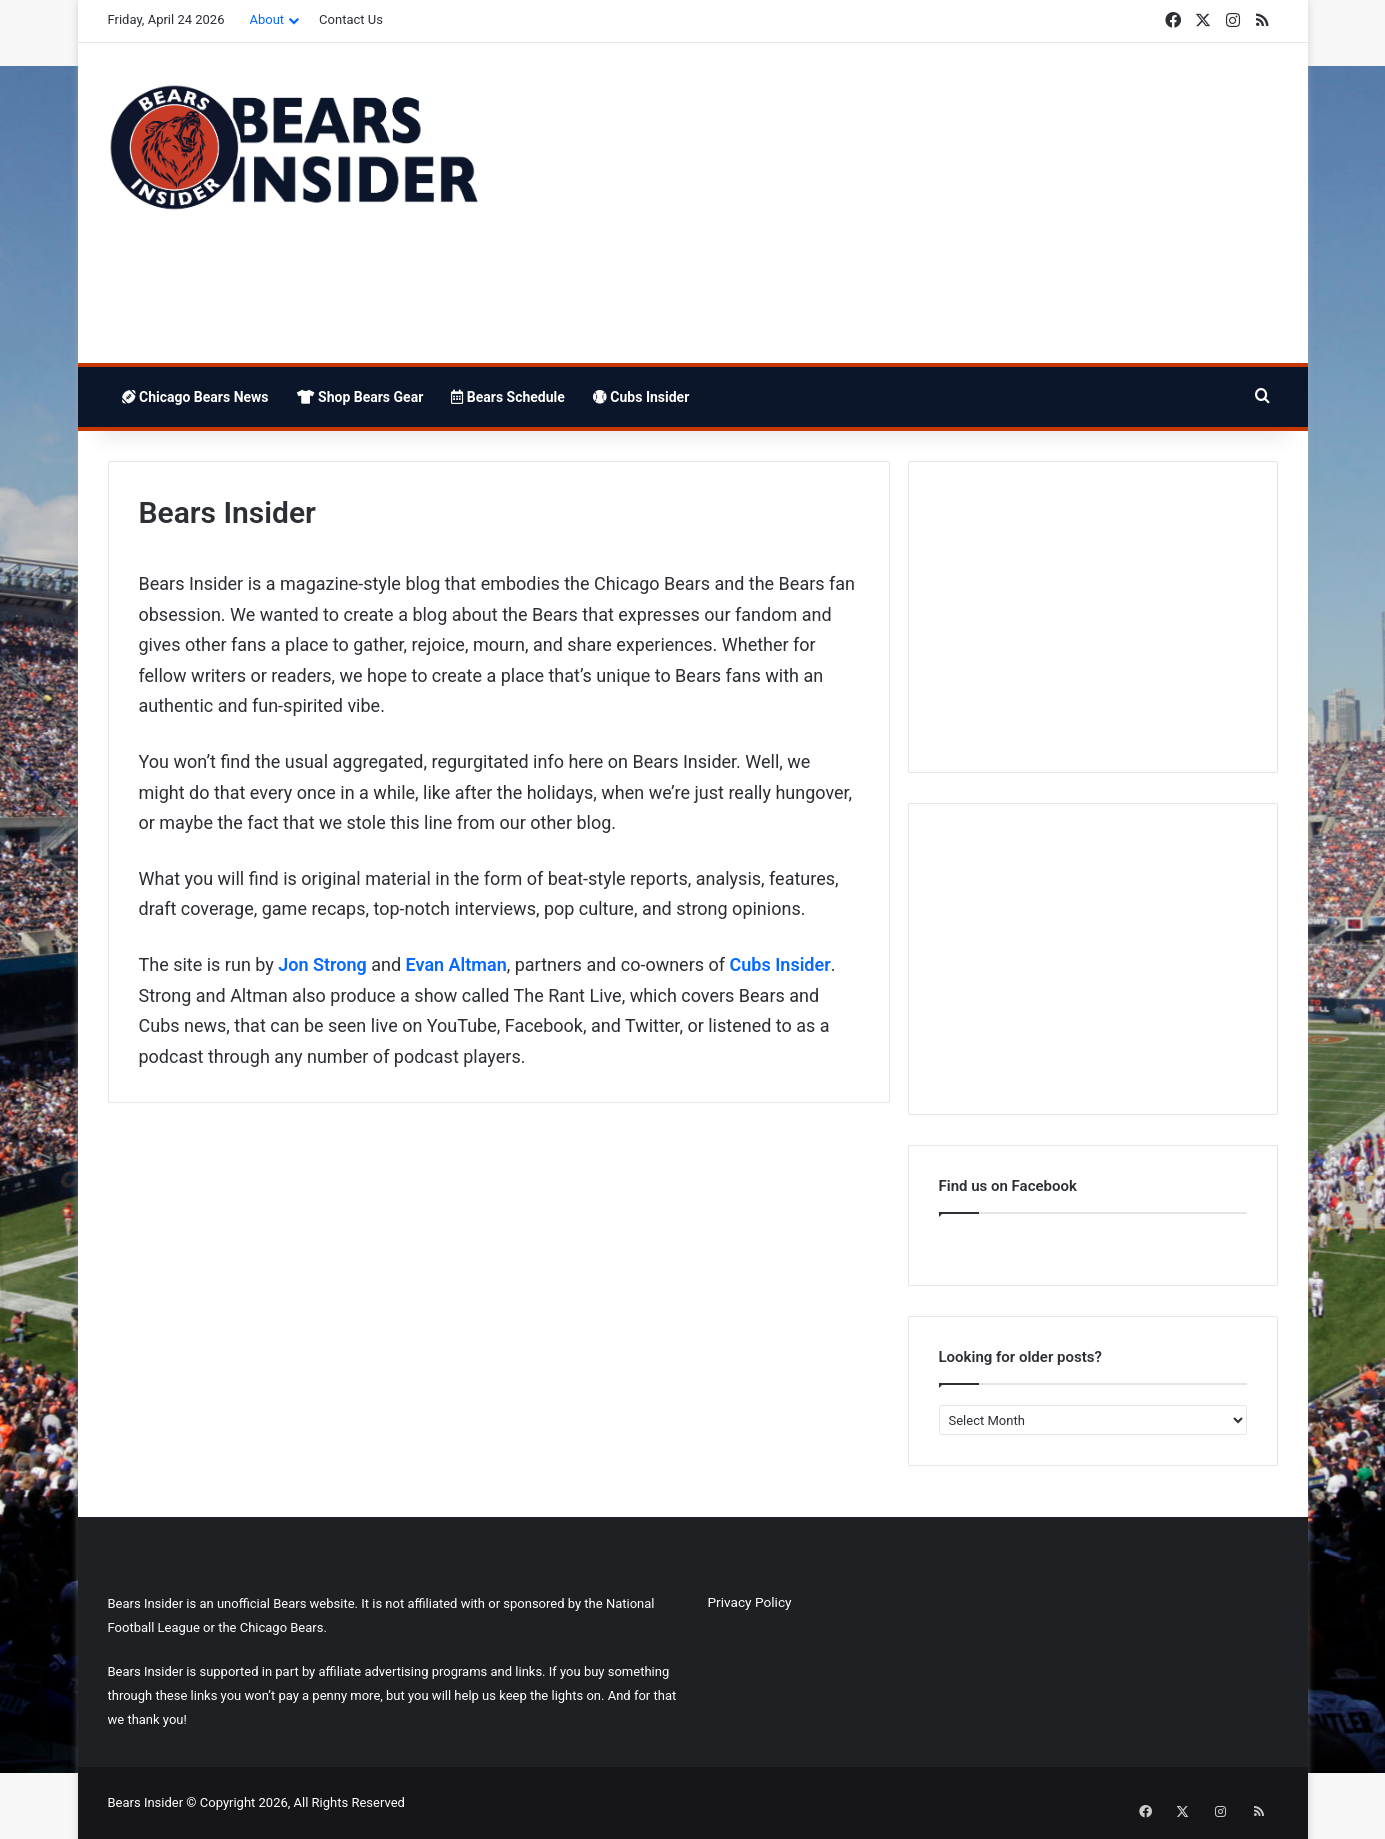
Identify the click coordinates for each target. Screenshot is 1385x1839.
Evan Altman (456, 964)
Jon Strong (322, 964)
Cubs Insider (641, 397)
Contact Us (351, 19)
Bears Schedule (508, 397)
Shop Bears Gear (360, 397)
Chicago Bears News (195, 397)
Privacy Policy (750, 1602)
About (266, 19)
